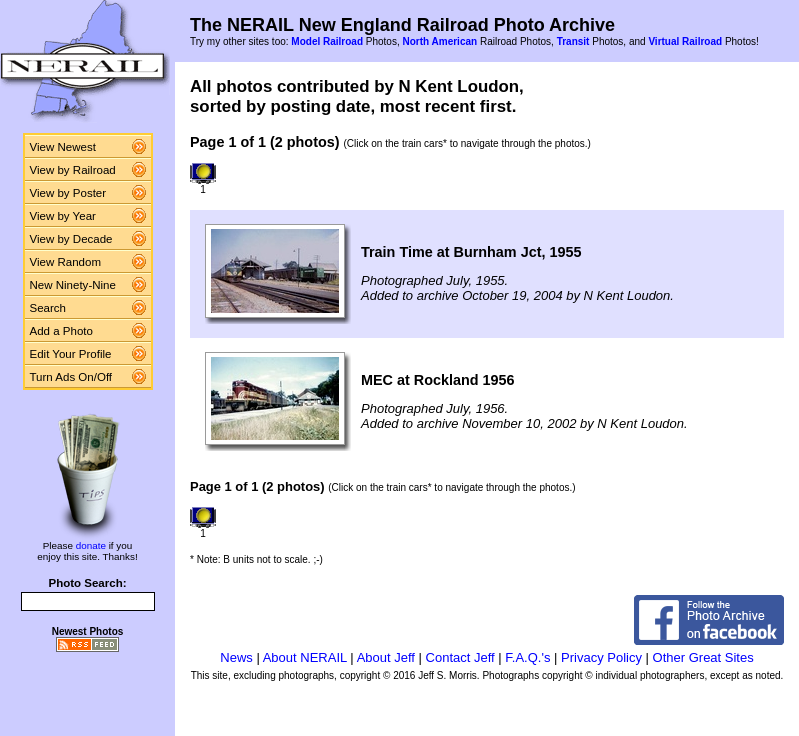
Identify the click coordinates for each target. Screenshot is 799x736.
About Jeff (386, 657)
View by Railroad (73, 170)
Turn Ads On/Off (71, 377)
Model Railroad (327, 41)
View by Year (63, 216)
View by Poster (68, 193)
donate (91, 545)
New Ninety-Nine (73, 285)
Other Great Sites (703, 657)
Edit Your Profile (71, 354)
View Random (65, 262)
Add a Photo (61, 331)
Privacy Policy (601, 657)
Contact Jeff (460, 657)
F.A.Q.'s (527, 657)
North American (439, 41)
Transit (573, 41)
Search (48, 308)
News (236, 657)
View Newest (63, 147)
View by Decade (71, 239)
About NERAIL (305, 657)
